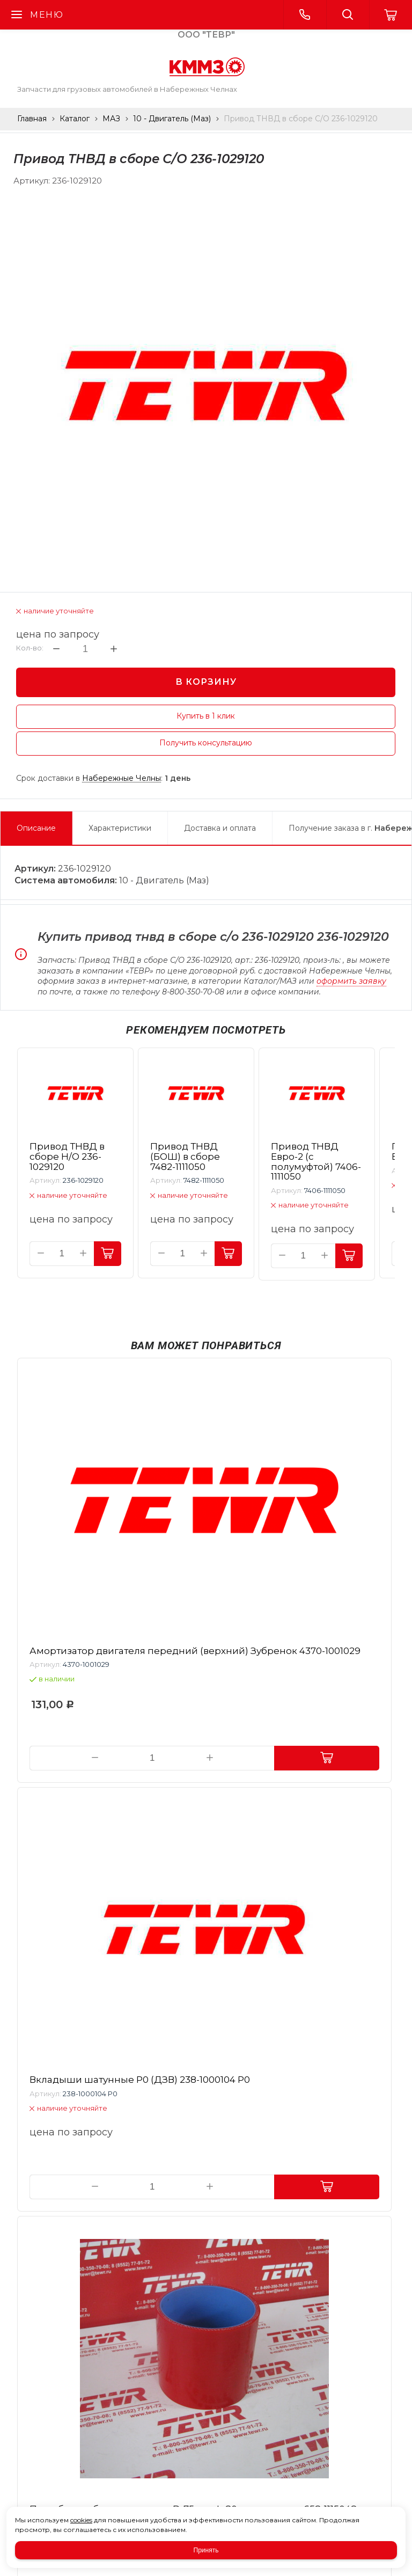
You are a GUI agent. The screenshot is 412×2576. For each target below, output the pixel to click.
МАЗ (111, 118)
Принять (206, 2550)
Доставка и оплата (220, 828)
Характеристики (120, 828)
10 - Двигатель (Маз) (172, 118)
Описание (36, 828)
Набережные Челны (121, 778)
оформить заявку (351, 981)
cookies (81, 2520)
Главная (32, 118)
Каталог (75, 118)
